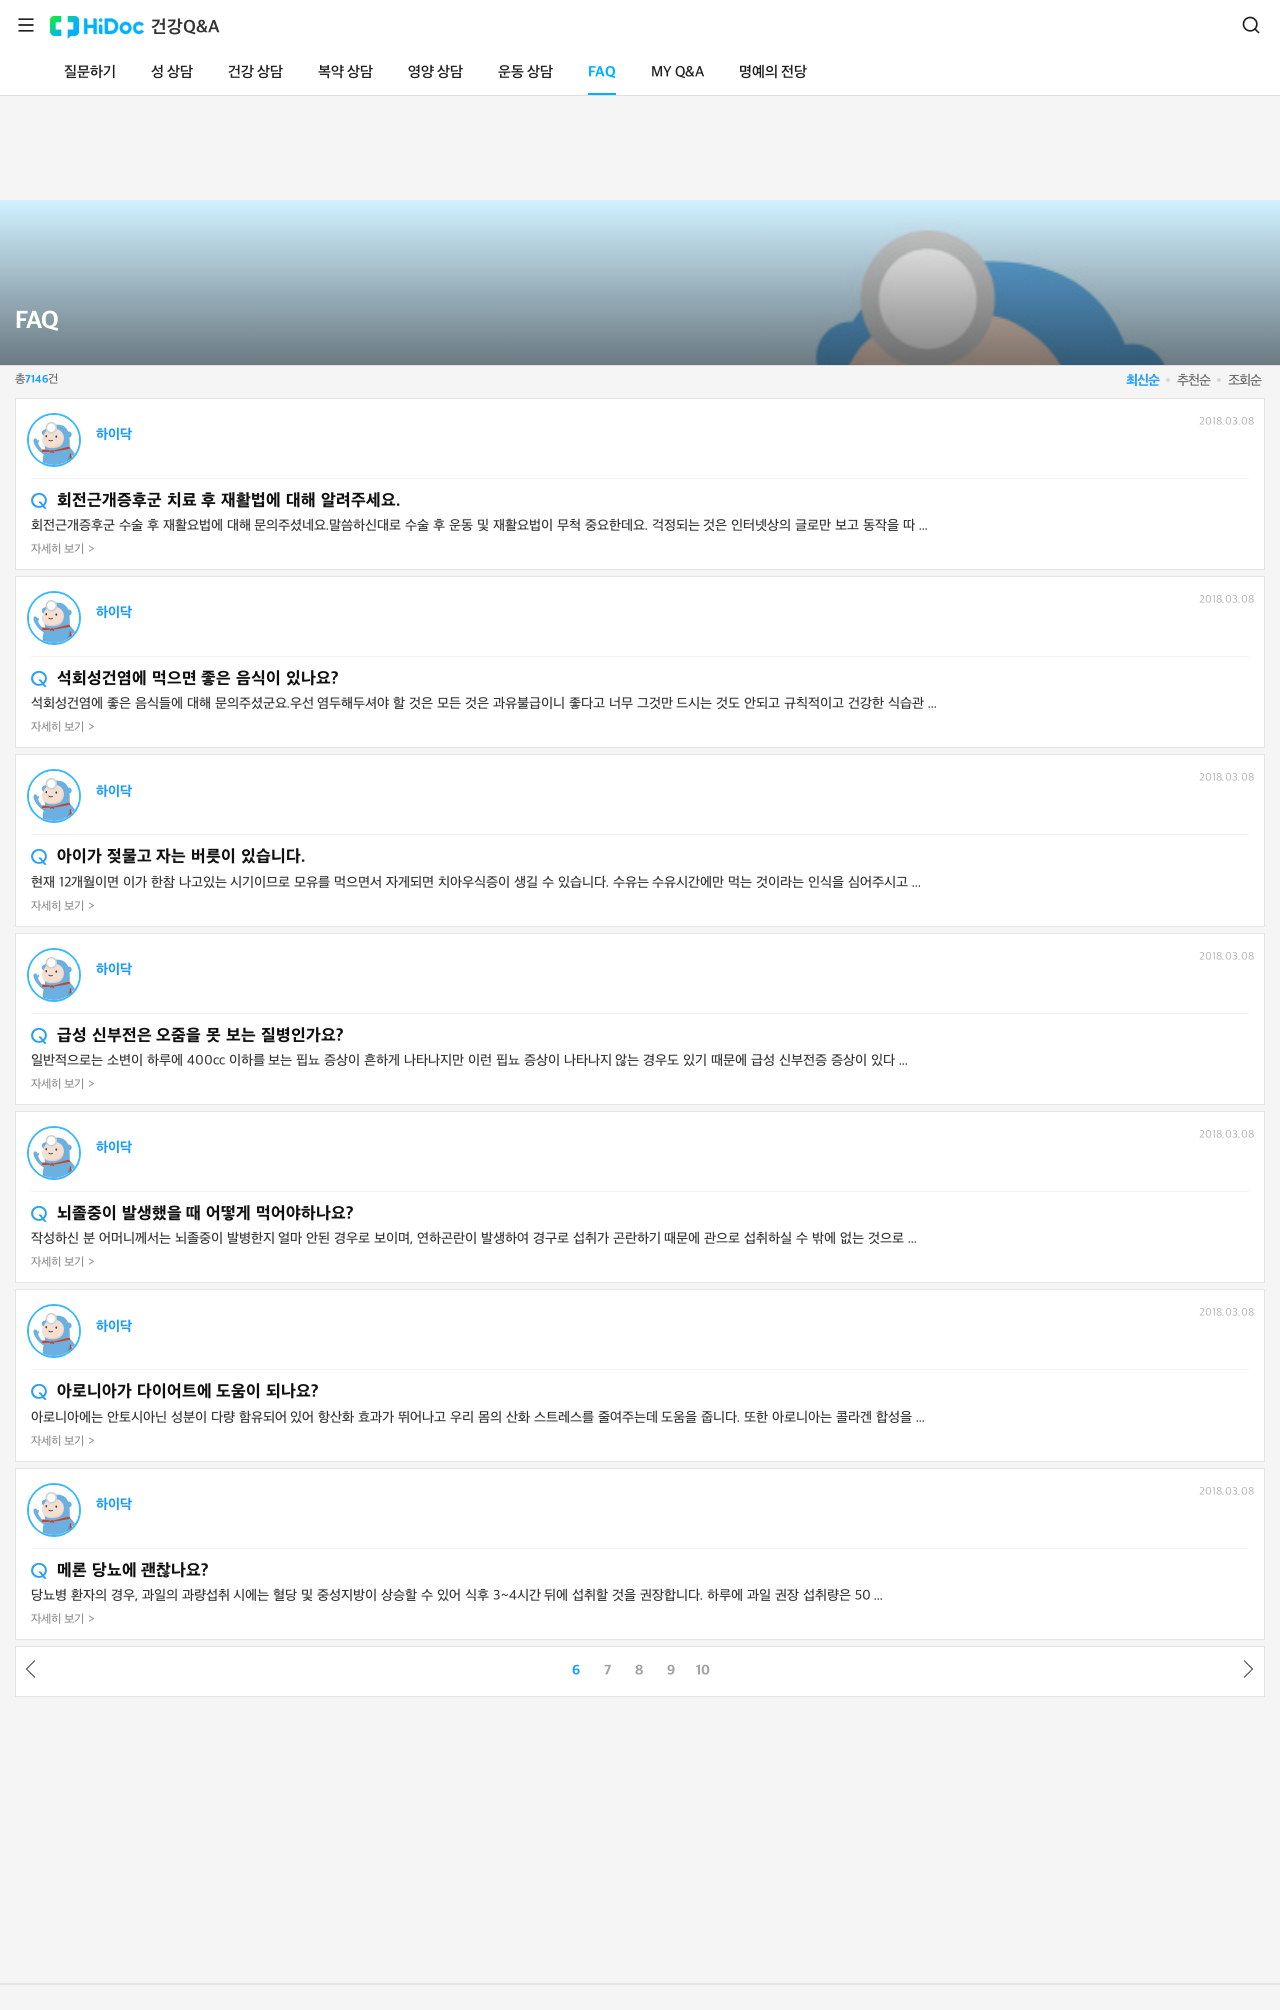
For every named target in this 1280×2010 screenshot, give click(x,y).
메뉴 (26, 25)
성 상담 (172, 72)
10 (703, 1670)
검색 (1251, 25)
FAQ (602, 72)
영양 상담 (435, 72)
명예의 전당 (773, 72)
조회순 (1244, 380)
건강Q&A (185, 27)
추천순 (1193, 380)
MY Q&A (677, 72)
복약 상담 (345, 72)
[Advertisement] (640, 144)
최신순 (1142, 380)
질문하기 (90, 72)
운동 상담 (525, 72)
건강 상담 (255, 72)
